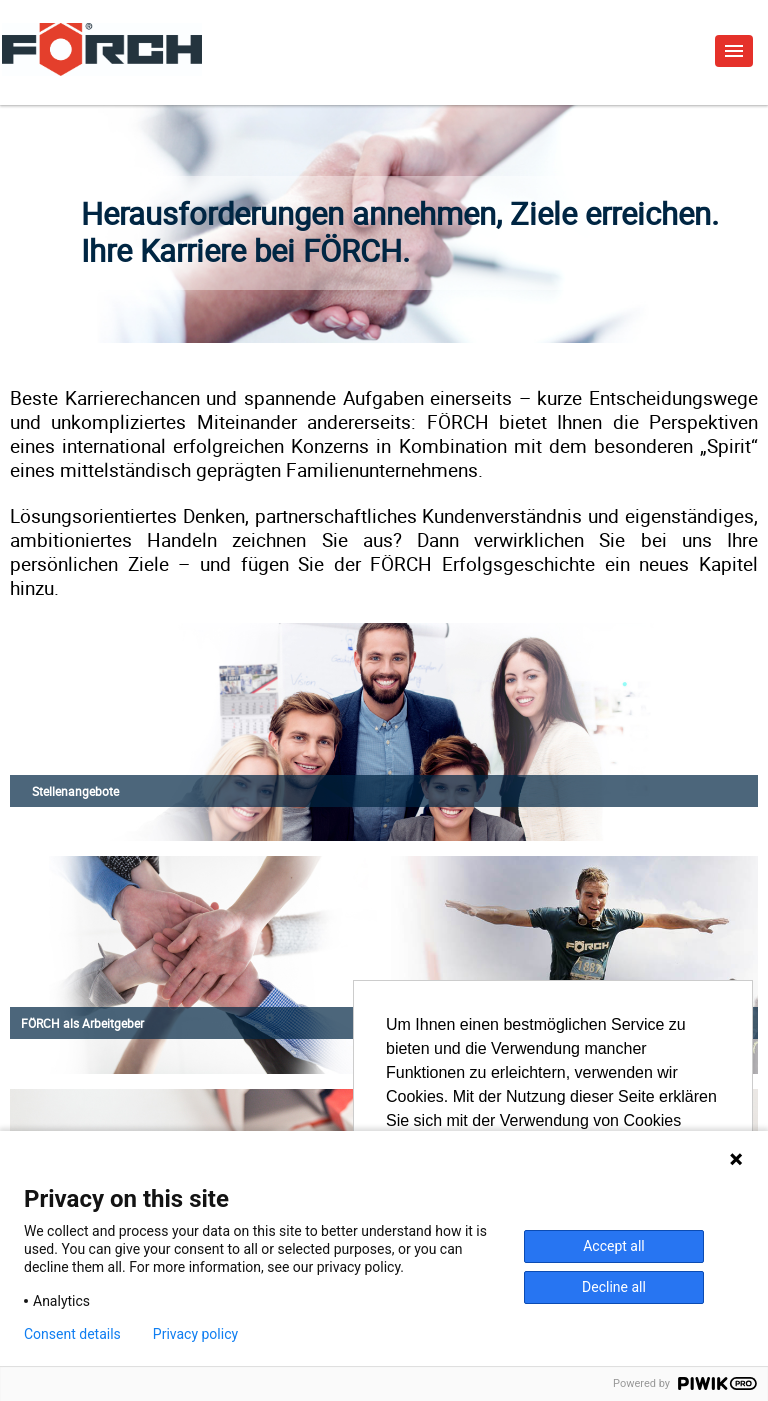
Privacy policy (195, 1334)
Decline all (614, 1287)
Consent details (72, 1334)
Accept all (614, 1246)
